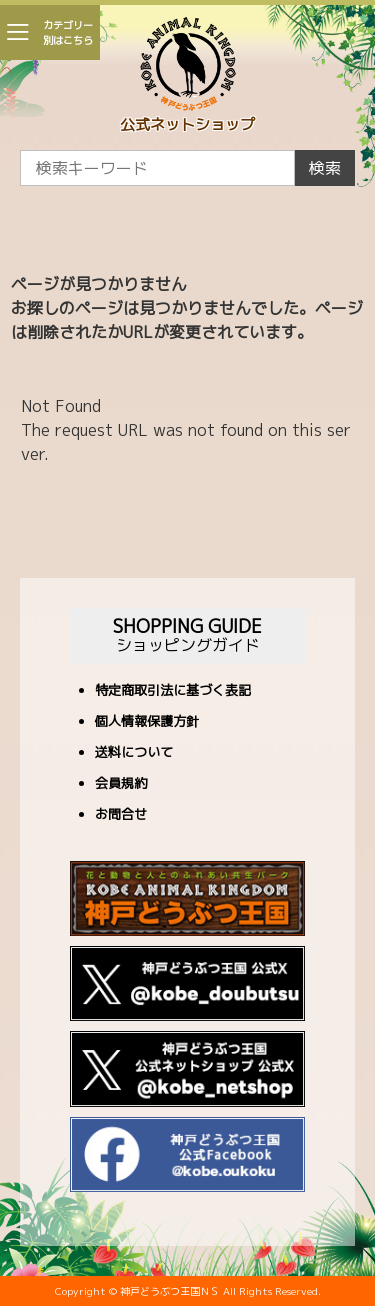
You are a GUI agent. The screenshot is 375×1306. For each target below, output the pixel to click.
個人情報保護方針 (147, 722)
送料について (134, 753)
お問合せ (121, 815)
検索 (325, 168)
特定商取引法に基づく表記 (173, 691)
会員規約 (121, 784)
